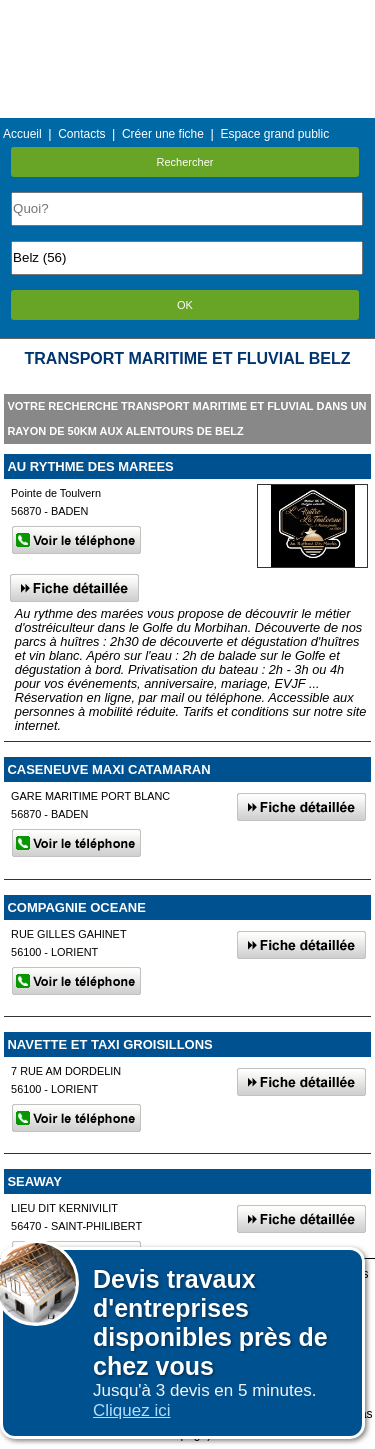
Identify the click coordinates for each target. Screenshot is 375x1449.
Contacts (81, 134)
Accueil (22, 134)
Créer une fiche (163, 134)
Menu (187, 14)
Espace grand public (274, 134)
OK (185, 305)
